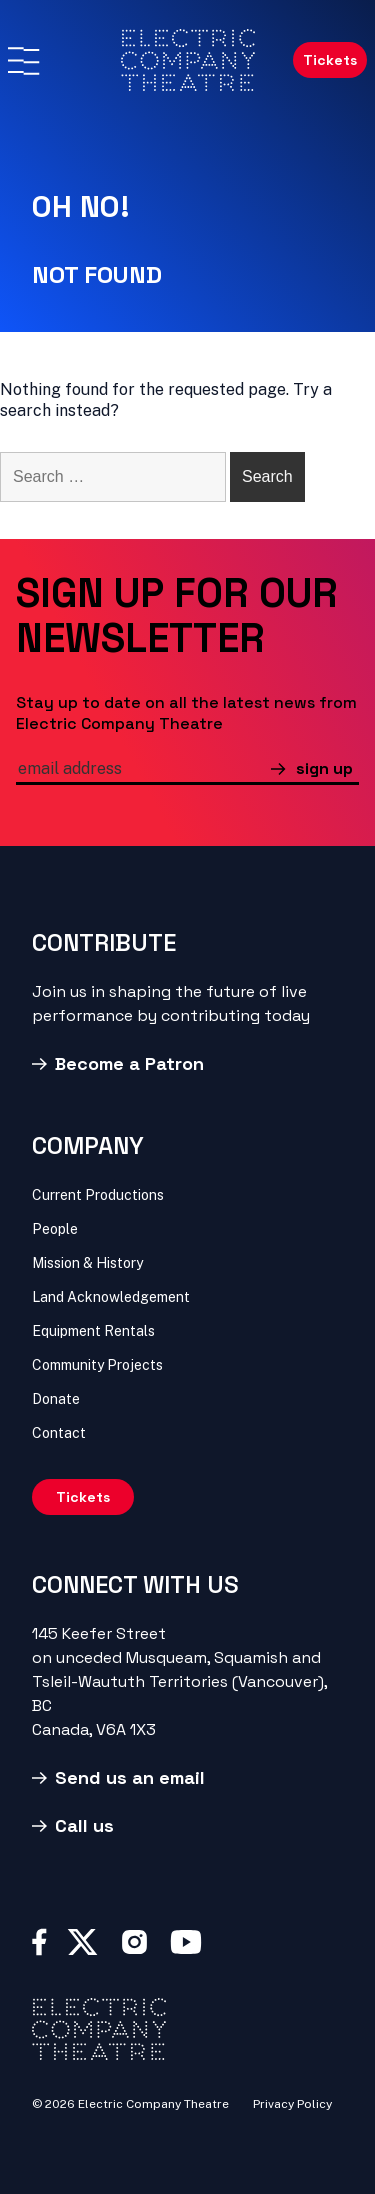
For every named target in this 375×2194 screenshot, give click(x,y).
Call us (84, 1825)
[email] (143, 770)
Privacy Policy (292, 2104)
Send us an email (130, 1777)
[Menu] (23, 61)
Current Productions (98, 1195)
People (55, 1229)
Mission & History (87, 1263)
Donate (56, 1399)
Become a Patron (129, 1063)
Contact (59, 1433)
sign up (324, 768)
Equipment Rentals (93, 1331)
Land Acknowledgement (111, 1297)
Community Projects (97, 1365)
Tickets (330, 60)
